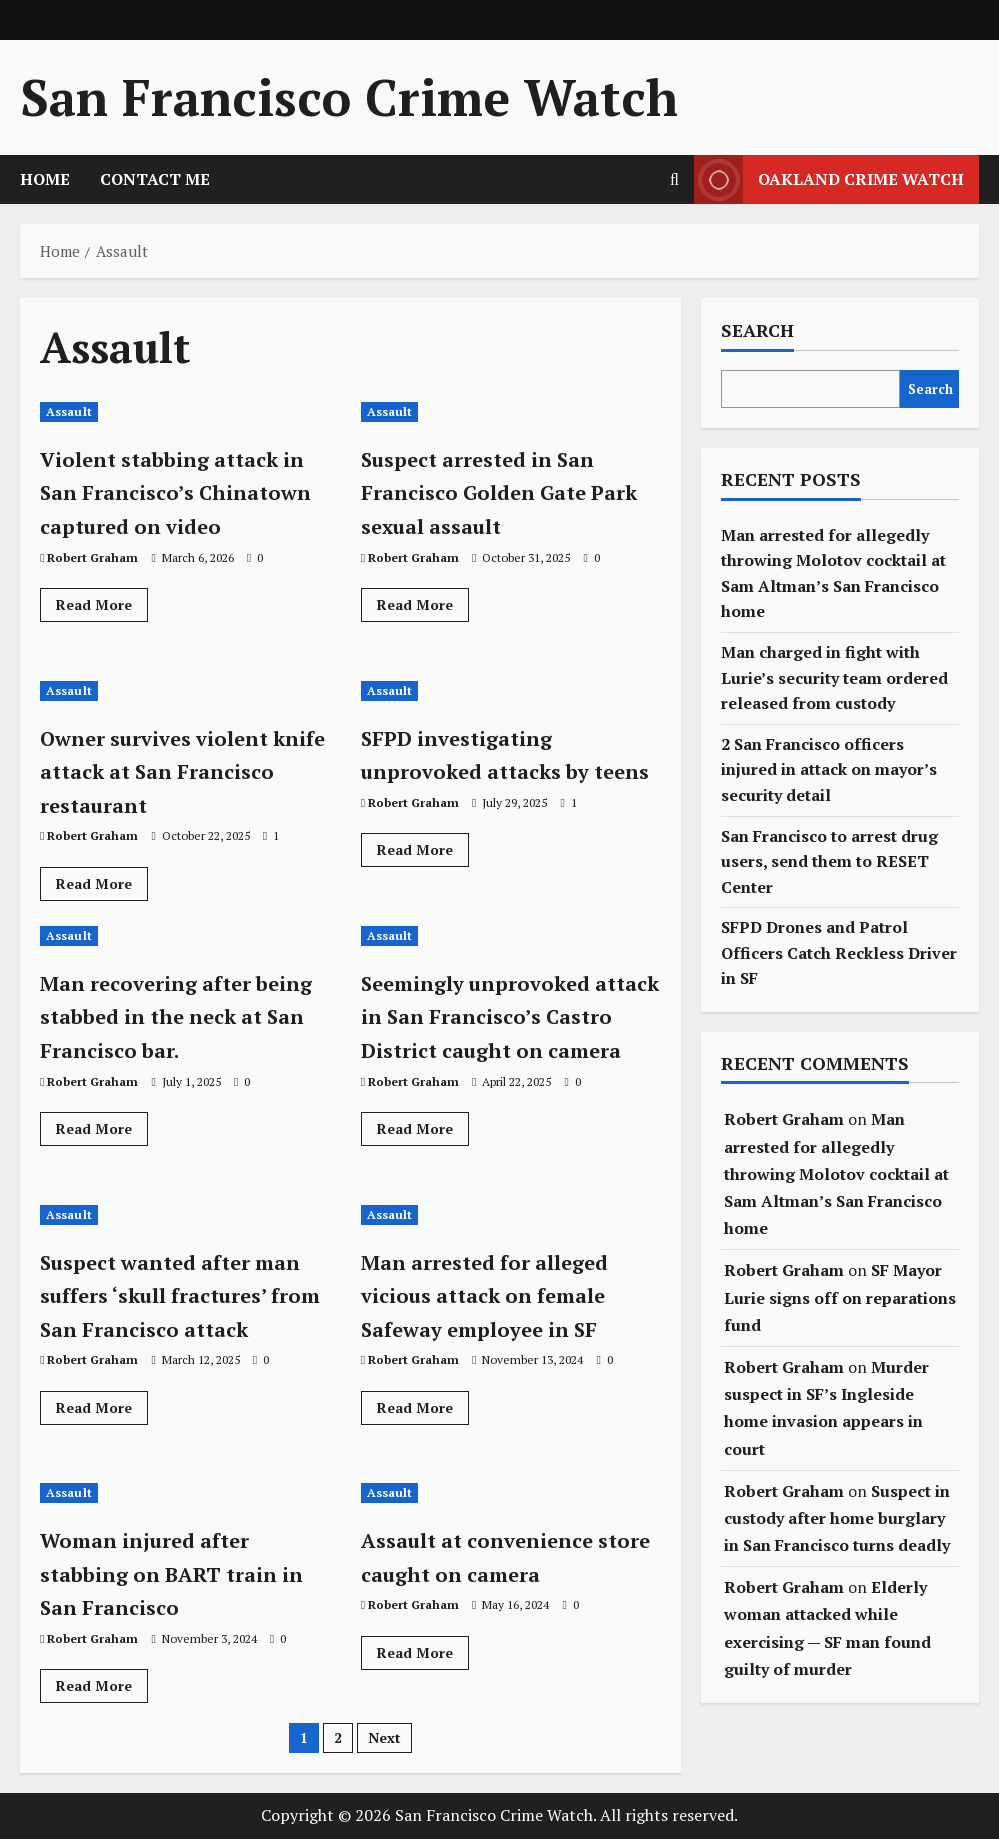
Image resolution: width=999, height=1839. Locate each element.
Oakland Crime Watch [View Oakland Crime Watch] (829, 179)
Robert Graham (92, 590)
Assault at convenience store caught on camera (500, 1556)
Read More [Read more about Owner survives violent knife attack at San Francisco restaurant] (102, 887)
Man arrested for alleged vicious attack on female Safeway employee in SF (507, 1294)
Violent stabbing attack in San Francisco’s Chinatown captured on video (181, 508)
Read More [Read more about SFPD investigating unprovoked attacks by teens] (423, 887)
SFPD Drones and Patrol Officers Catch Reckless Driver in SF (839, 952)
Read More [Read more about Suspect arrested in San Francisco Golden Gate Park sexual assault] (423, 608)
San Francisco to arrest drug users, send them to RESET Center (829, 861)
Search (757, 330)
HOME (45, 179)
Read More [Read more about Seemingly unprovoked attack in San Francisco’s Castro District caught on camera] (423, 1166)
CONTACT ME (155, 179)
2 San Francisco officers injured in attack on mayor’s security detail (829, 769)
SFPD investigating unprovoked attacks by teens (495, 770)
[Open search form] (674, 179)
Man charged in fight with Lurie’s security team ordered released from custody (834, 677)
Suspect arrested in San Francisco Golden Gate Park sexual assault (498, 491)
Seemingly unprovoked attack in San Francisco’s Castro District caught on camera (511, 1032)
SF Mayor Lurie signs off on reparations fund (840, 1297)
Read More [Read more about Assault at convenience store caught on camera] (423, 1656)
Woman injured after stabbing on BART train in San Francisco (180, 1572)
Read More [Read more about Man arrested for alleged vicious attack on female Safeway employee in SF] (423, 1411)
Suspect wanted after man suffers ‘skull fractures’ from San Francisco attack (164, 1311)
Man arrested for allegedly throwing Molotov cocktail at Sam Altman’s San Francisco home (836, 1173)
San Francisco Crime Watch (349, 97)
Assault (69, 411)
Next (384, 1737)
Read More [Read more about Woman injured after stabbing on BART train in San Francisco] (102, 1689)
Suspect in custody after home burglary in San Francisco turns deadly (837, 1518)
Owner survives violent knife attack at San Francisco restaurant (175, 770)
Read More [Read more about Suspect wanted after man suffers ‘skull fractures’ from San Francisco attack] (102, 1444)
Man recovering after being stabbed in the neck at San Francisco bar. (167, 1032)
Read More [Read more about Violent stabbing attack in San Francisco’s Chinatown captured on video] (102, 642)
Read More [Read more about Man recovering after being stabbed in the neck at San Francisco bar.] (102, 1166)
